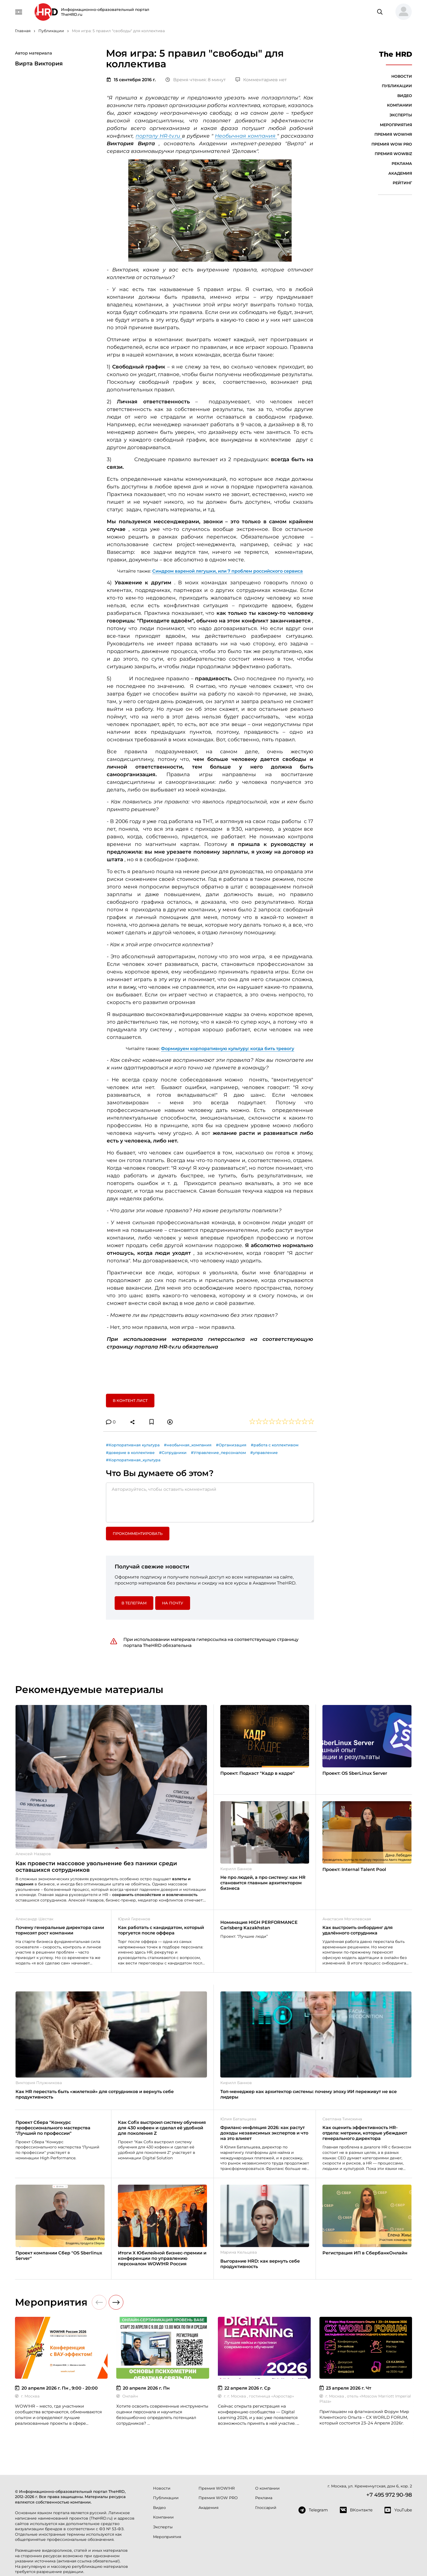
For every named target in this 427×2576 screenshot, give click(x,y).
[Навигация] (19, 11)
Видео (404, 95)
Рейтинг (402, 182)
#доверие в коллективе (130, 1452)
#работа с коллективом (274, 1445)
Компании (399, 105)
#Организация (231, 1445)
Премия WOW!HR (393, 134)
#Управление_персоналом (218, 1452)
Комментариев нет (261, 79)
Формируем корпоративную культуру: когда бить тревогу (227, 1048)
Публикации (397, 85)
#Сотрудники (173, 1452)
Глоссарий (265, 2507)
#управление (264, 1452)
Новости (401, 76)
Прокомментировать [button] (138, 1533)
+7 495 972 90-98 (389, 2495)
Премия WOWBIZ (393, 153)
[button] (401, 12)
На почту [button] (172, 1603)
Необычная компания (246, 136)
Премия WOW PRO (391, 144)
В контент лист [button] (130, 1400)
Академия (400, 173)
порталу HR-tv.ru (159, 136)
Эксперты (400, 115)
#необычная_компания (188, 1445)
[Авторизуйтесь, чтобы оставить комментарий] (210, 1502)
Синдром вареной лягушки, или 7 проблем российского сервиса (227, 571)
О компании (267, 2488)
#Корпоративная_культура (133, 1460)
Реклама (402, 163)
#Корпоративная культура (133, 1445)
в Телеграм (134, 1603)
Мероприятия (396, 124)
